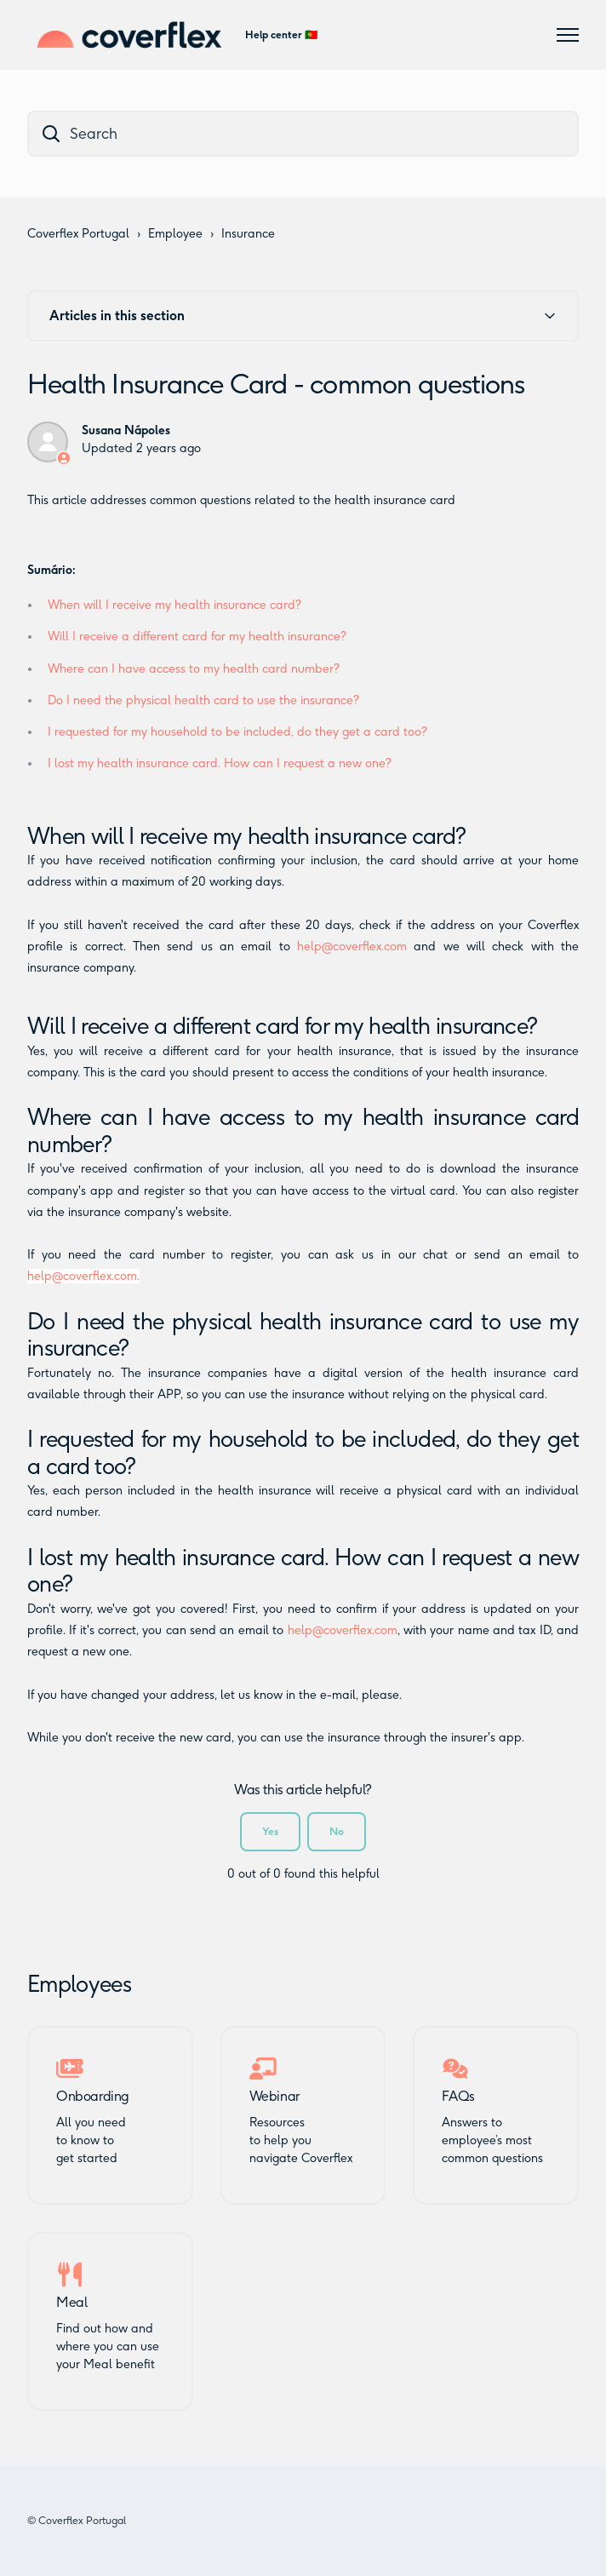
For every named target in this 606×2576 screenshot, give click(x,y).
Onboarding (92, 2096)
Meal (71, 2302)
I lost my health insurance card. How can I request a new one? (220, 763)
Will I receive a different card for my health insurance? (197, 636)
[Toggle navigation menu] (568, 34)
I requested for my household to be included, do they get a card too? (237, 732)
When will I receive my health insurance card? (174, 605)
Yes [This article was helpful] (270, 1831)
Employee (175, 234)
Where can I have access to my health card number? (194, 669)
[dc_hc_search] (303, 134)
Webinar (274, 2096)
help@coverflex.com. (83, 1276)
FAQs (458, 2096)
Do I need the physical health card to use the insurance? (203, 700)
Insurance (248, 234)
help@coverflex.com (352, 946)
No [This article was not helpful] (336, 1831)
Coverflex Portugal (78, 234)
